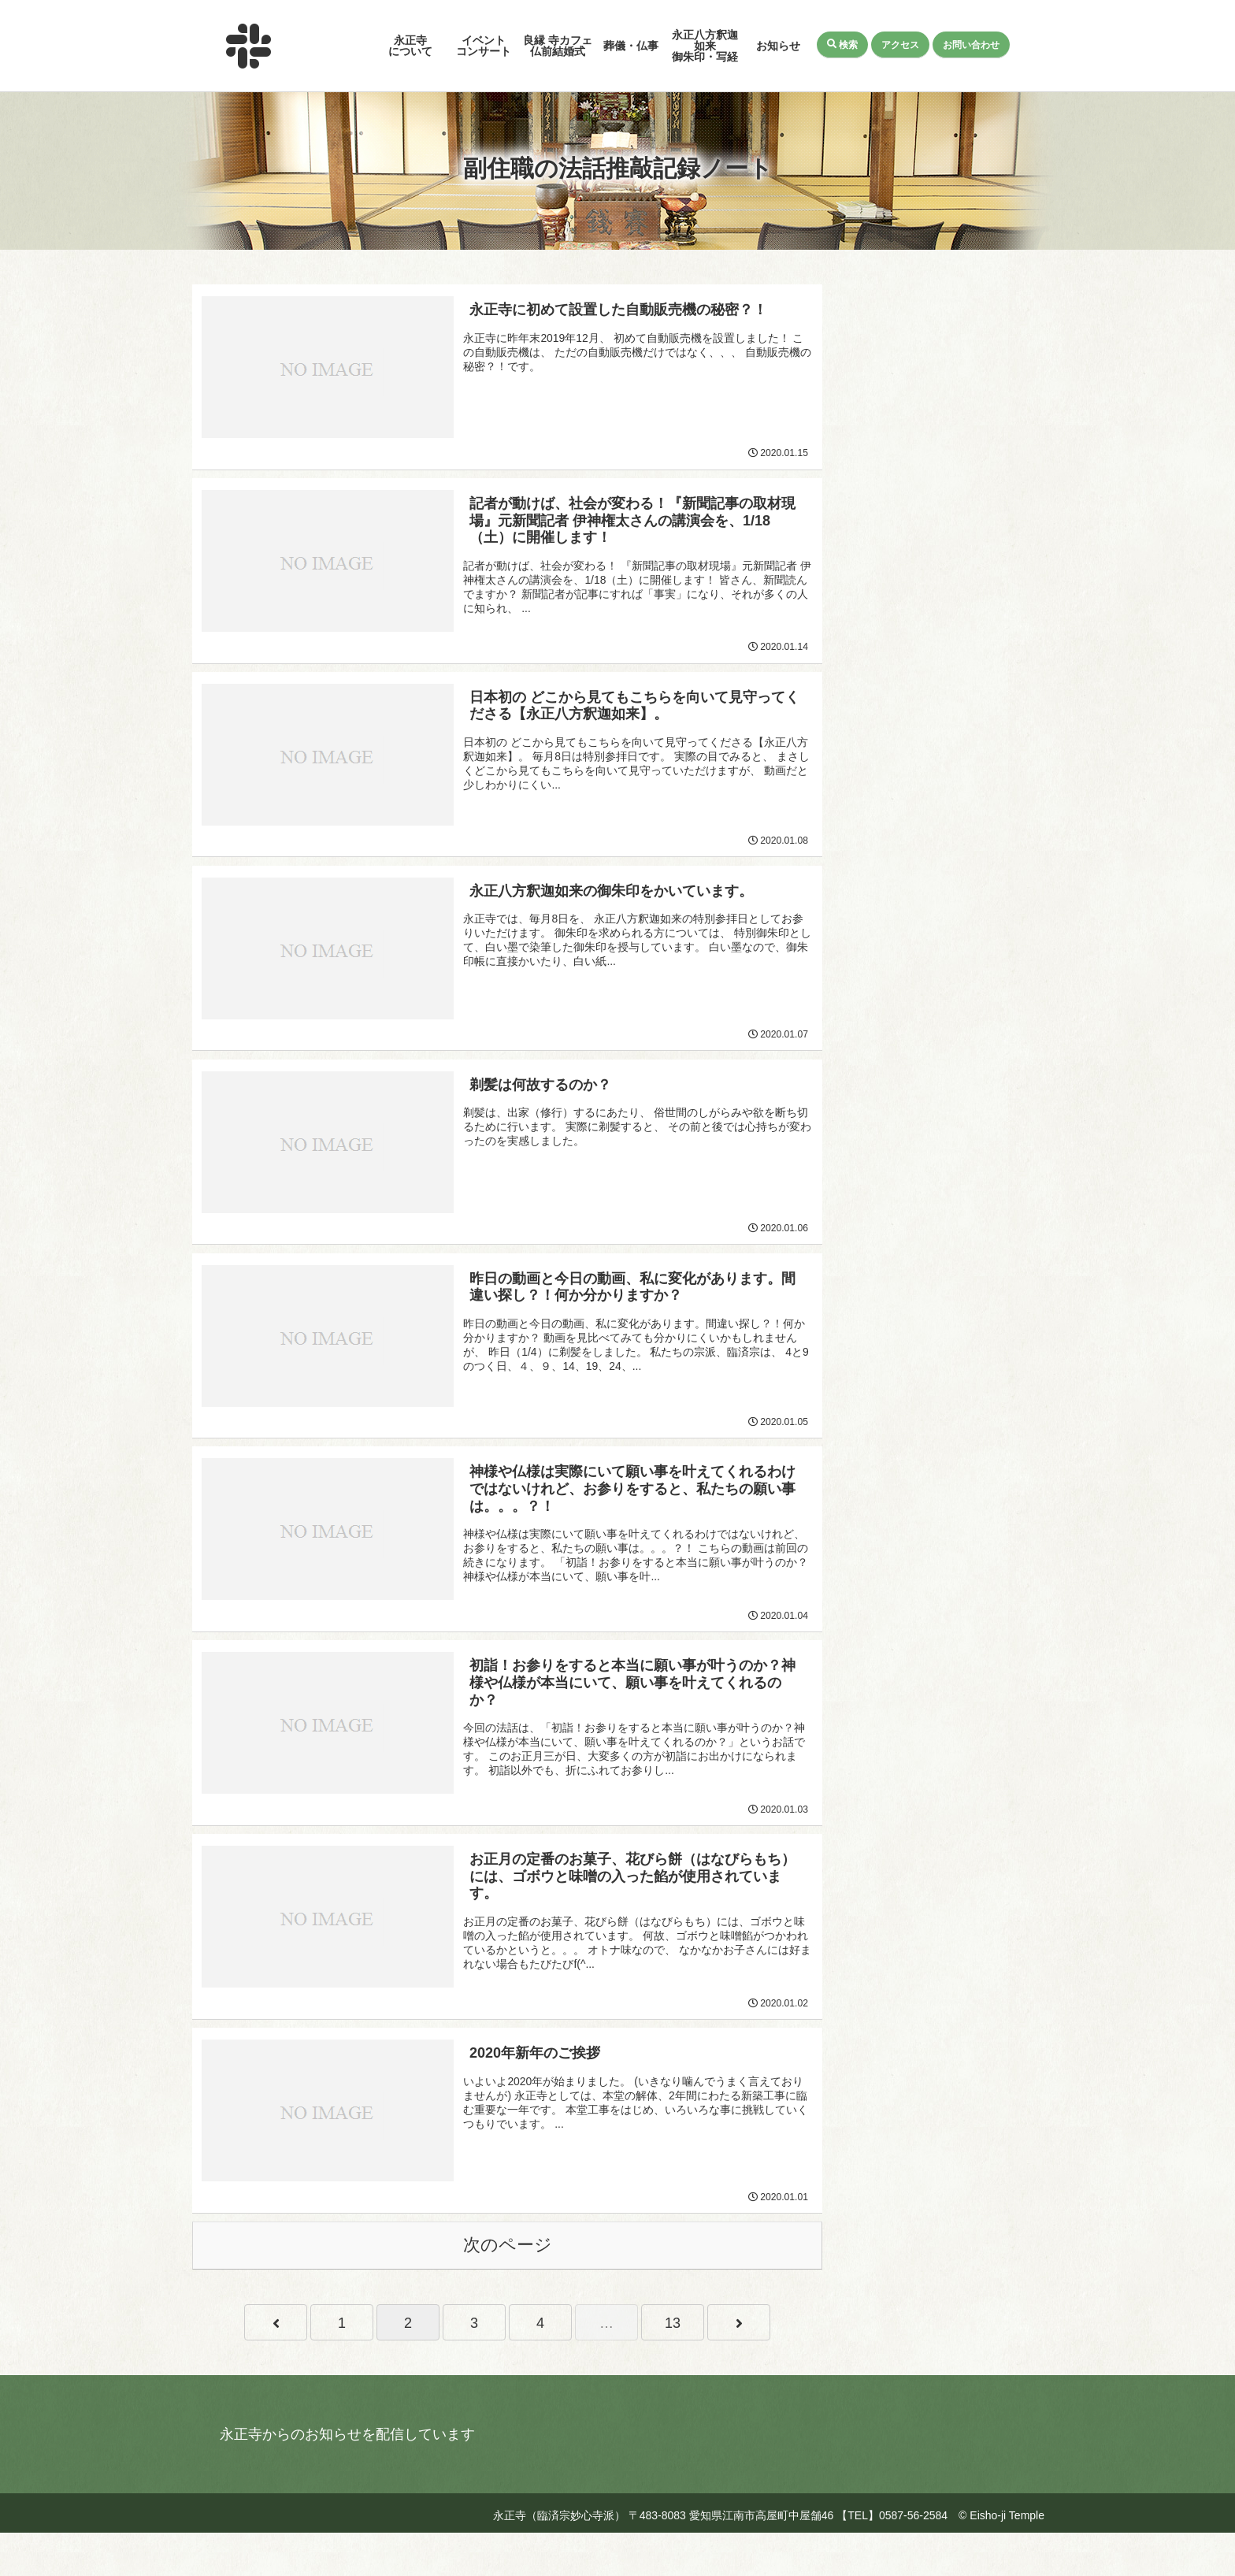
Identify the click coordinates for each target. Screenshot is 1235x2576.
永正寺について (410, 46)
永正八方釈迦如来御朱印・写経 (705, 45)
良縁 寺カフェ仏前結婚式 (557, 46)
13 (673, 2366)
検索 (843, 44)
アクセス (900, 44)
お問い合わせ (971, 44)
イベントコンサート (483, 46)
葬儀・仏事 (630, 45)
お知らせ (778, 45)
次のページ (507, 2288)
